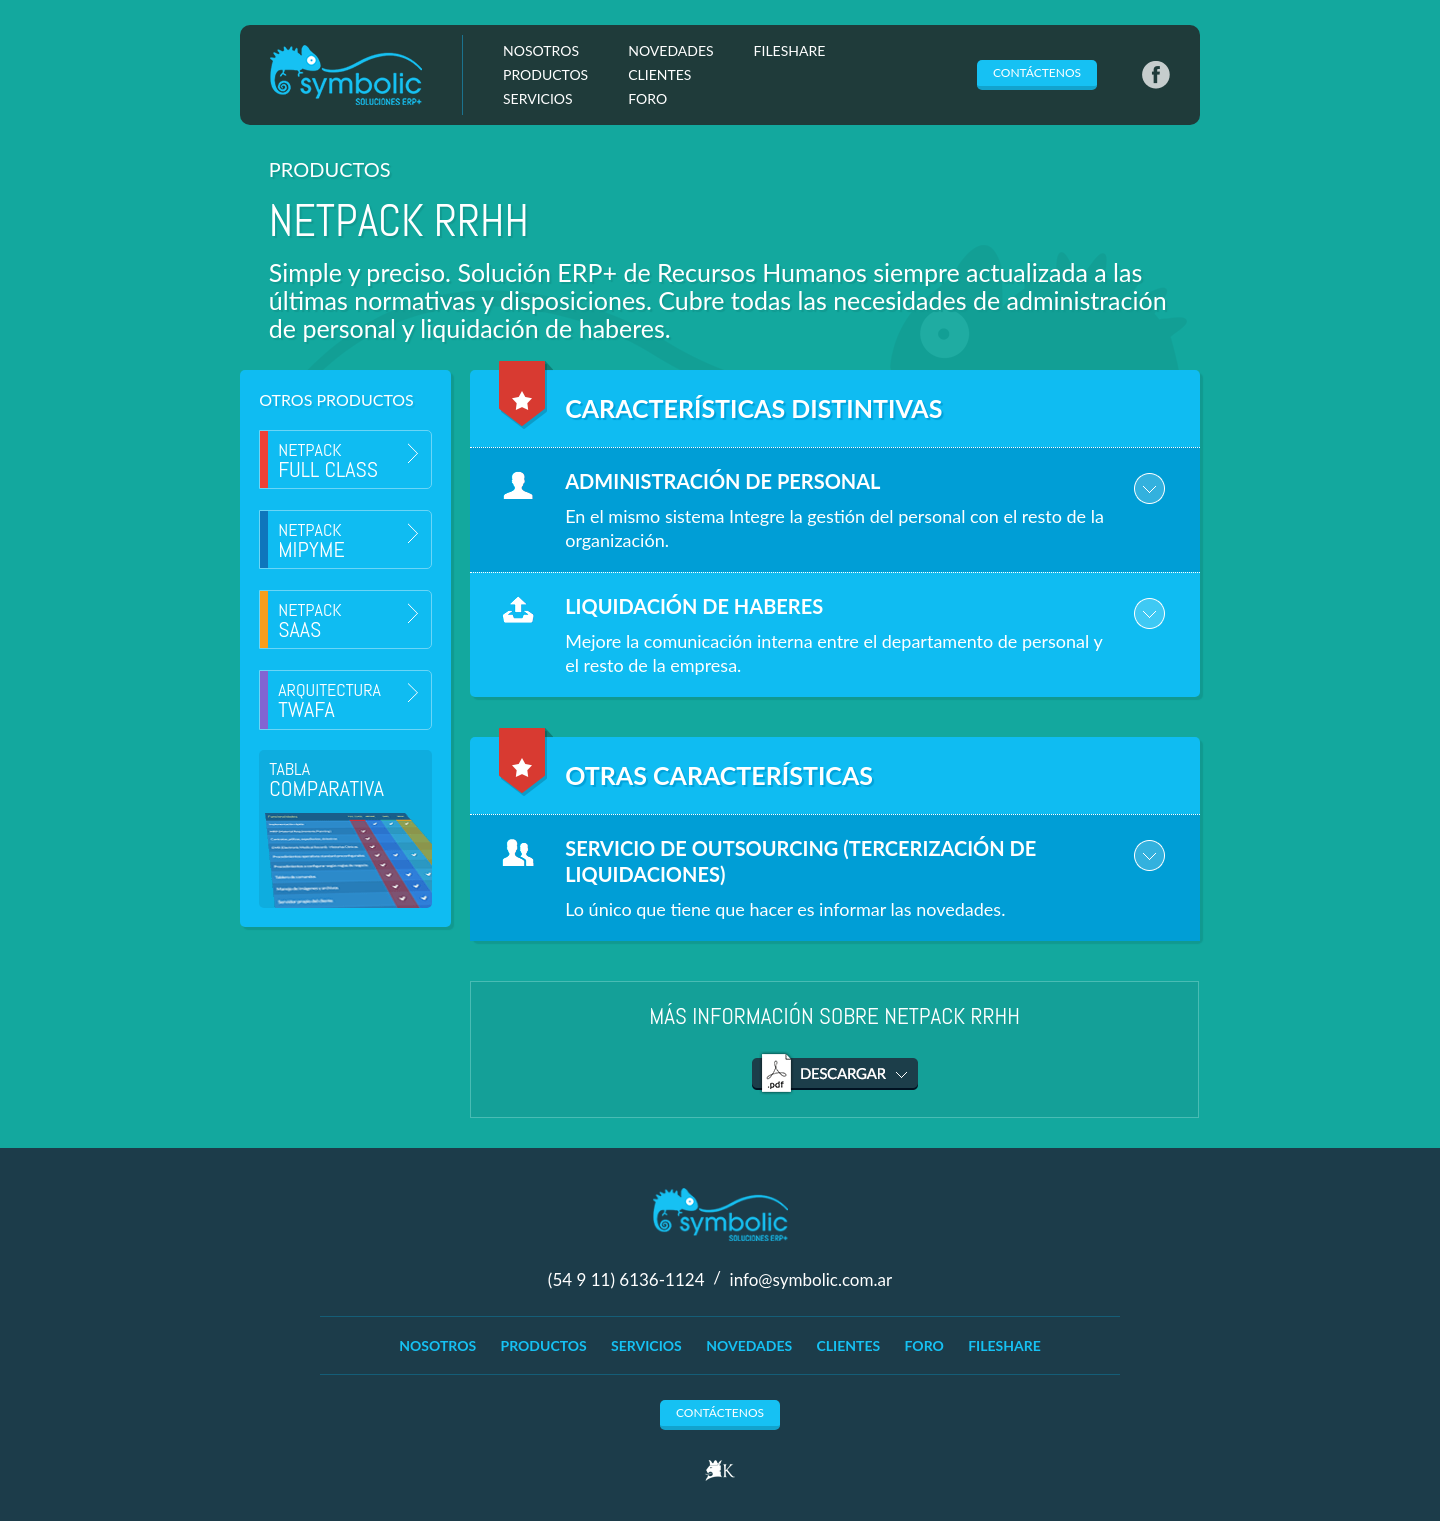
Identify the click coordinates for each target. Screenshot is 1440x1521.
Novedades (670, 50)
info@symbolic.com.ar (811, 1278)
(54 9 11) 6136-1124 (628, 1278)
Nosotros (541, 50)
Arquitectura (329, 700)
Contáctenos (1037, 72)
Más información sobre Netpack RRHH (834, 1016)
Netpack (328, 460)
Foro (647, 98)
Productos (545, 74)
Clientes (659, 74)
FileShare (790, 50)
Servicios (538, 98)
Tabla (326, 779)
